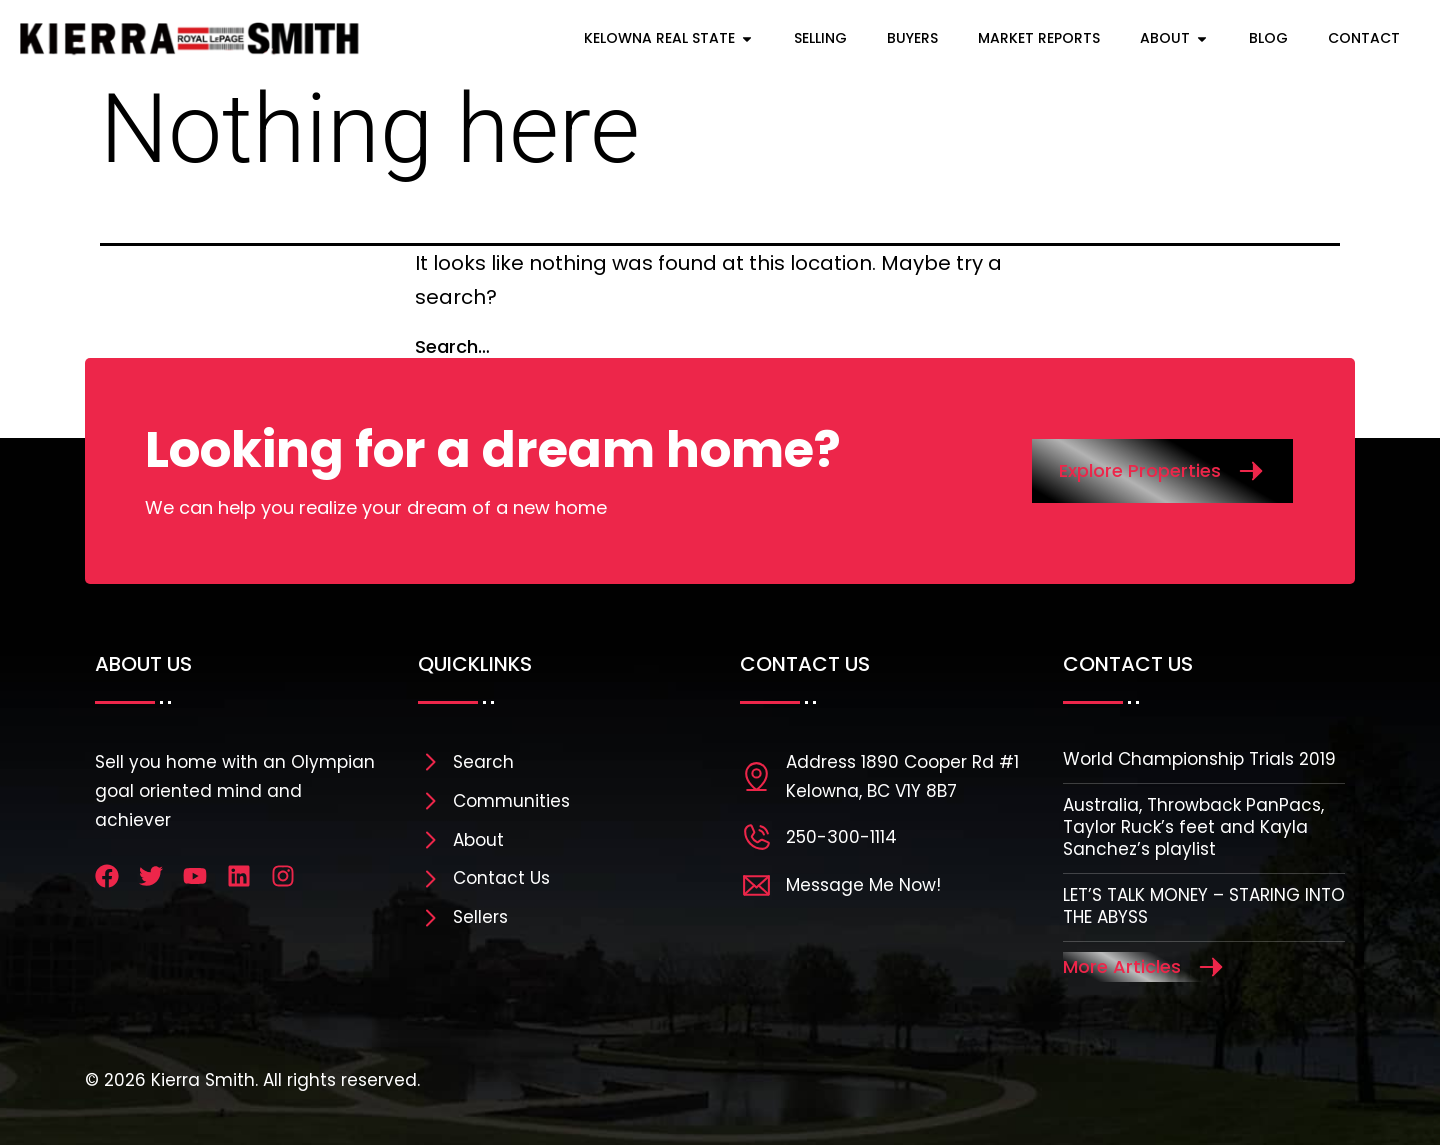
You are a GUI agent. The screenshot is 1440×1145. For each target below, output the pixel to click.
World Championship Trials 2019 (1199, 759)
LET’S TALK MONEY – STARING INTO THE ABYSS (1204, 906)
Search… (452, 346)
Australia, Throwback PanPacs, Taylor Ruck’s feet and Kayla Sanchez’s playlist (1193, 827)
